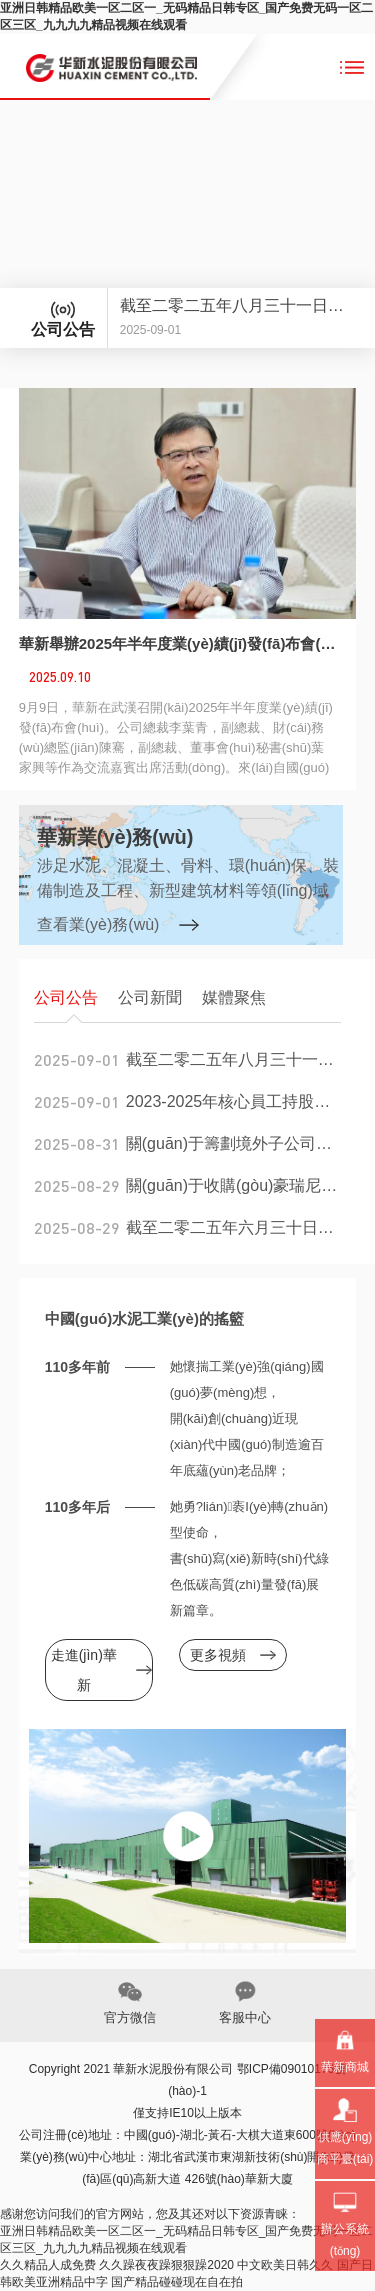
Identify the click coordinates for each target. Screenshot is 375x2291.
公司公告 (66, 997)
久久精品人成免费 (48, 2265)
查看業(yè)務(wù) (98, 924)
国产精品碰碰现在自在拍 (177, 2282)
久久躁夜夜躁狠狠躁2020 (166, 2265)
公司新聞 (150, 997)
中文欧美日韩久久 (285, 2265)
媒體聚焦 (234, 997)
